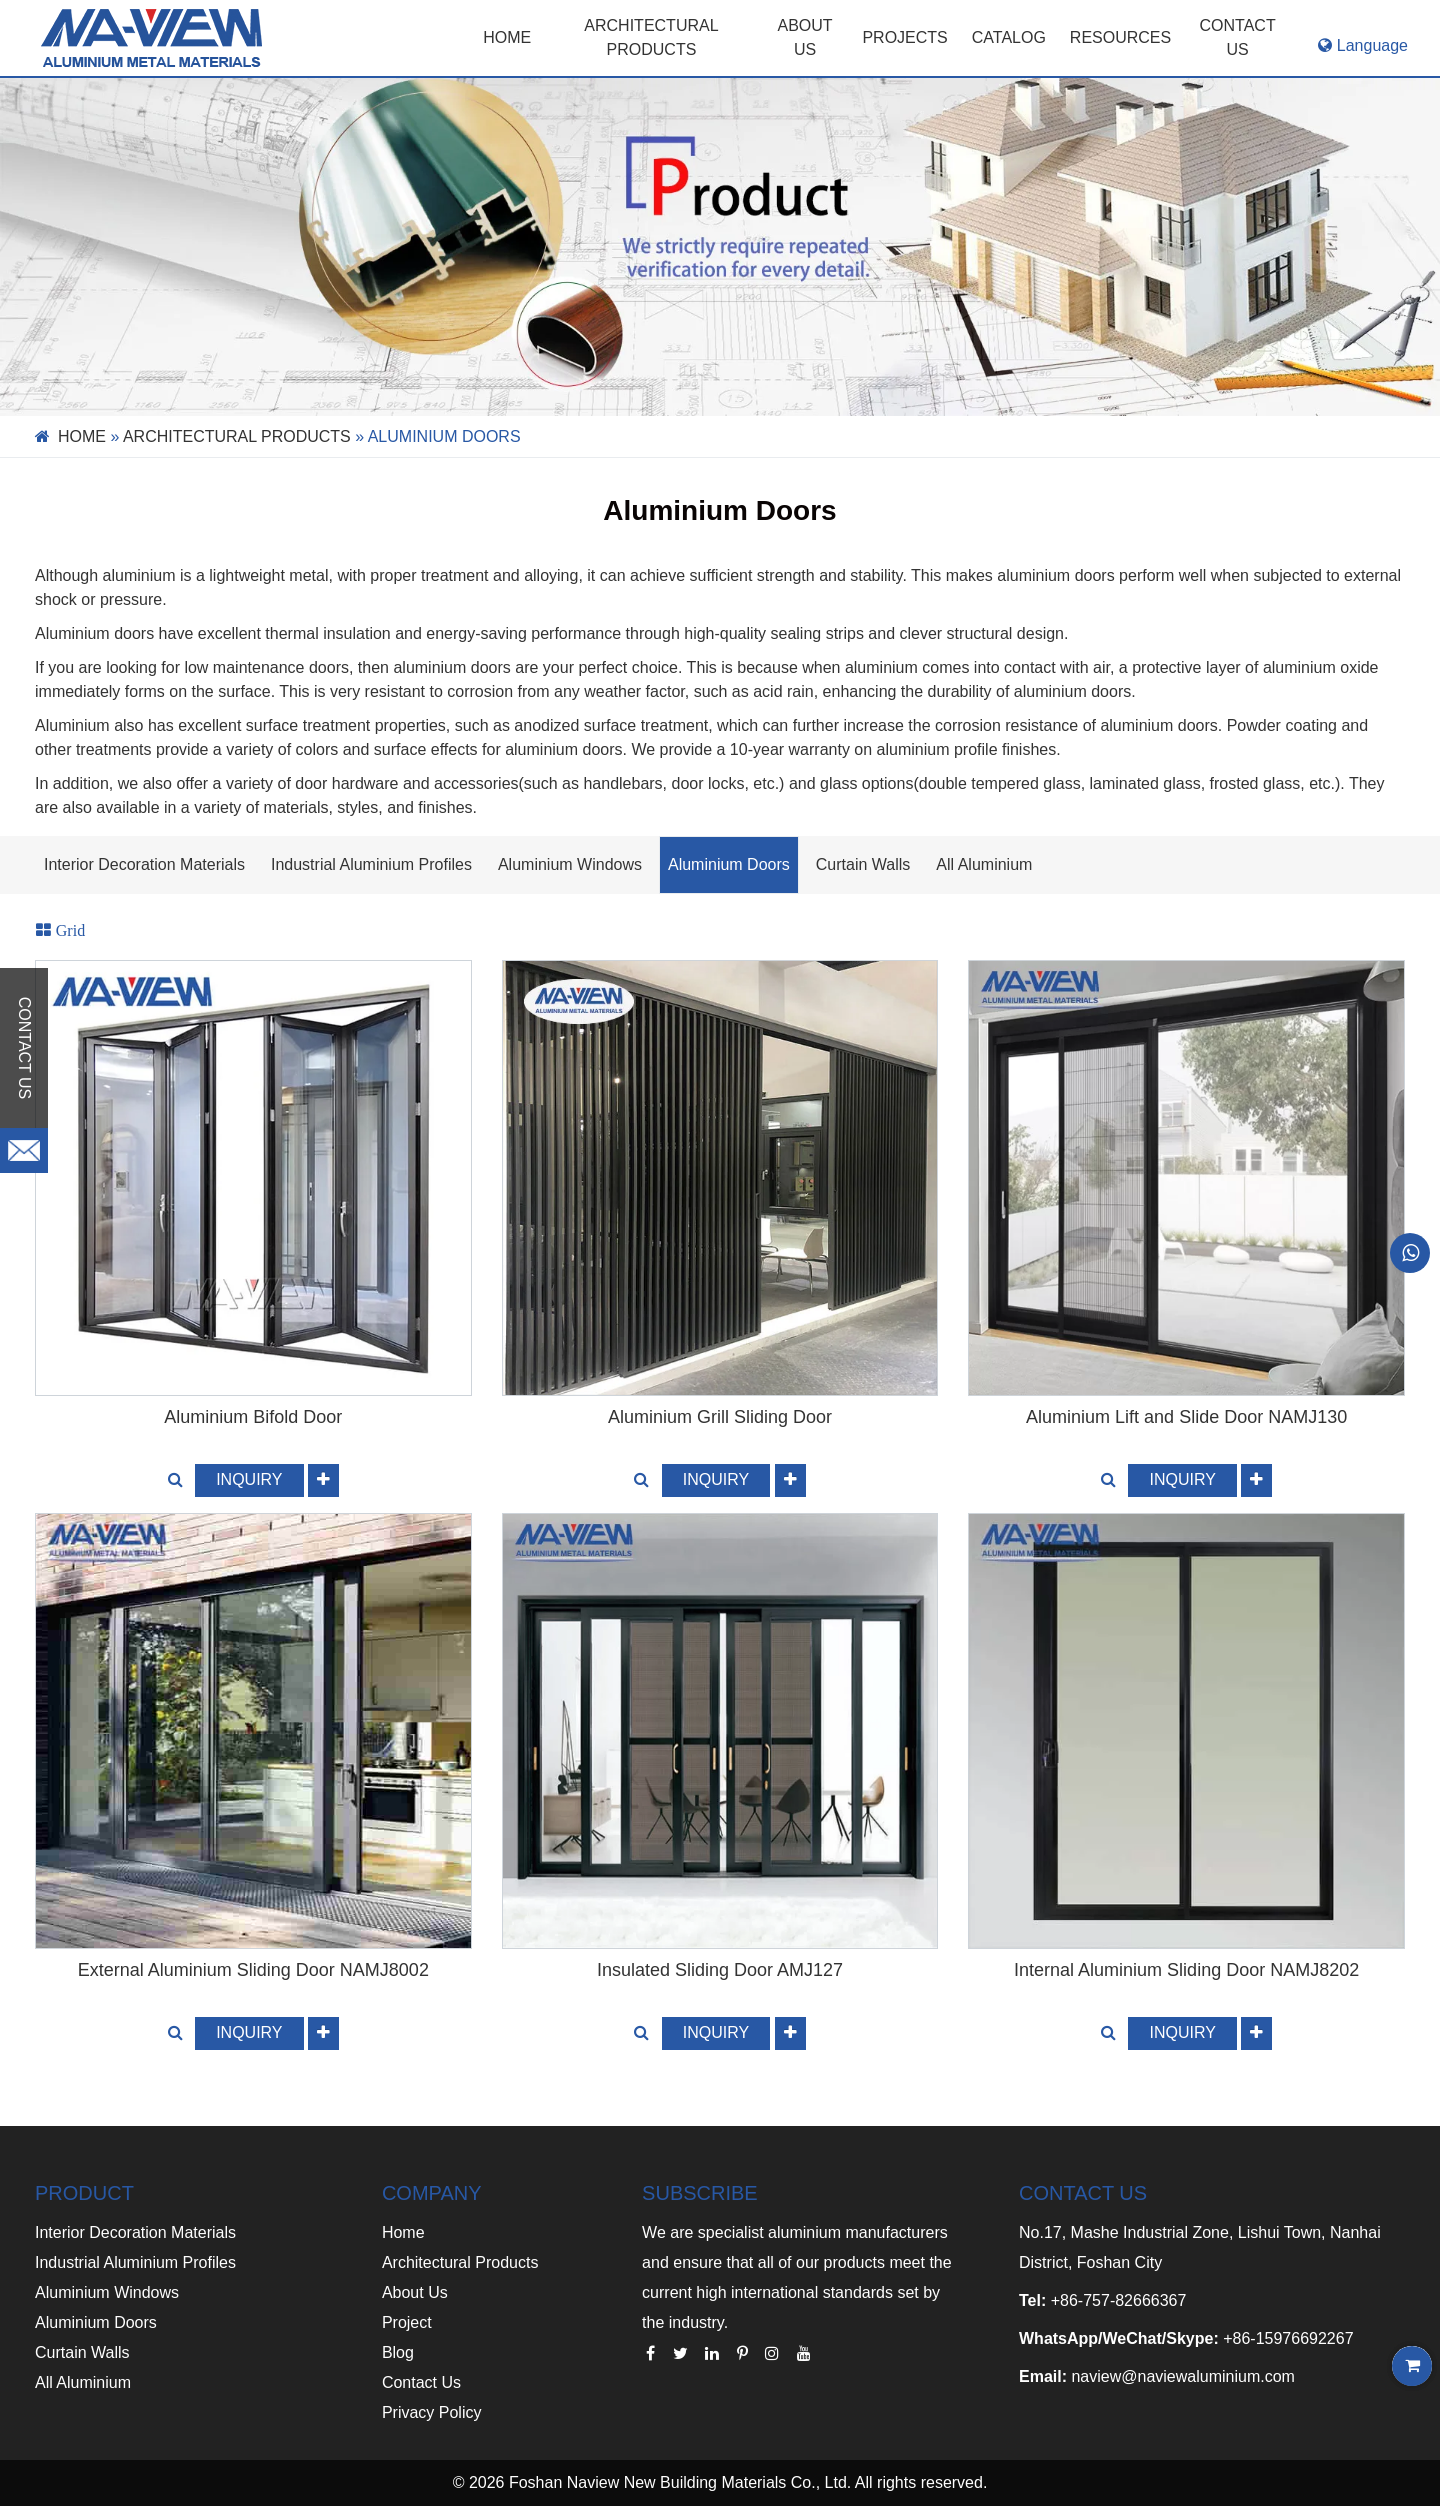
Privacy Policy (432, 2412)
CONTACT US (1238, 37)
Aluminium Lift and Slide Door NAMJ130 (1186, 1417)
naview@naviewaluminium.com (1182, 2376)
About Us (415, 2292)
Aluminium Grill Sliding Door (720, 1417)
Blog (398, 2352)
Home (507, 37)
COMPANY (432, 2193)
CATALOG (1009, 37)
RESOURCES (1120, 37)
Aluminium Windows (570, 864)
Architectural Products (651, 37)
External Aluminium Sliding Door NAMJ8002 (253, 1970)
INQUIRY (249, 1479)
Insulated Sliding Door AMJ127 (720, 1970)
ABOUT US (805, 37)
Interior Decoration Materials (144, 864)
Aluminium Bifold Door (253, 1417)
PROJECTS (904, 37)
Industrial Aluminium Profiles (371, 864)
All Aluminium (984, 864)
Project (407, 2322)
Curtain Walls (863, 864)
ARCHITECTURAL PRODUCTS (237, 436)
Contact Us (421, 2382)
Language (1363, 45)
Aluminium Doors (729, 864)
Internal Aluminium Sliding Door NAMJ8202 (1186, 1970)
